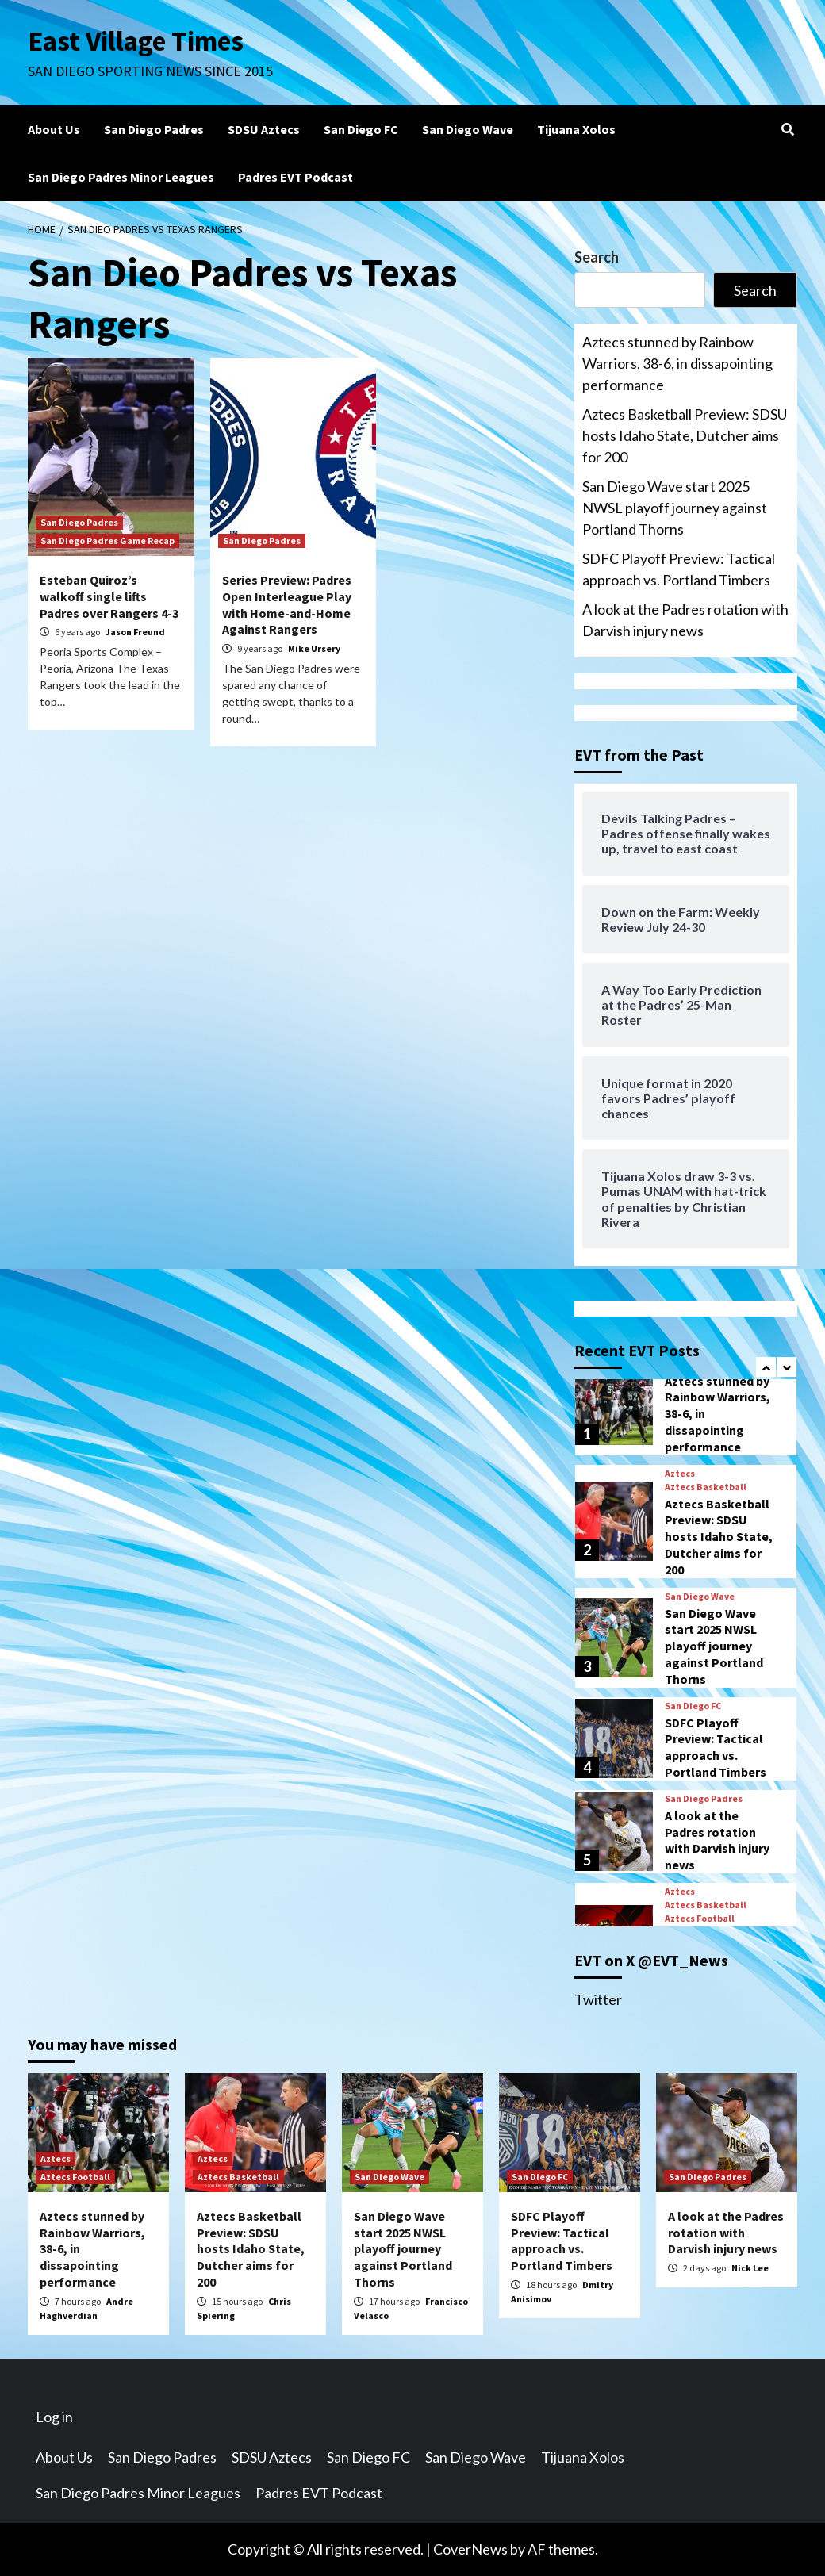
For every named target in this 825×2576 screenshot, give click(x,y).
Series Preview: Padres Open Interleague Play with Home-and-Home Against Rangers (286, 604)
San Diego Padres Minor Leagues (121, 177)
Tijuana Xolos (576, 129)
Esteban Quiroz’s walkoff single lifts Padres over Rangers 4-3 (109, 596)
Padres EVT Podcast (295, 177)
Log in (54, 2416)
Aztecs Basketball (705, 1487)
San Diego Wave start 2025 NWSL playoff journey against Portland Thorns (674, 507)
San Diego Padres (154, 129)
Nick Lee (750, 2268)
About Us (54, 129)
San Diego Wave (467, 129)
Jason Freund (135, 632)
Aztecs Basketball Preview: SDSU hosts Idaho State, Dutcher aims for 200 (684, 435)
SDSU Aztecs (264, 129)
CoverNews (470, 2549)
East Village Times (136, 41)
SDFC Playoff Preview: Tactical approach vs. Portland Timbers (678, 569)
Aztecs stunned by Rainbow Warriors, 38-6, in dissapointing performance (677, 363)
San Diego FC (361, 129)
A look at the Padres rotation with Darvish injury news (685, 619)
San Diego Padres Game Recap (107, 540)
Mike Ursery (314, 648)
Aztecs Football (700, 1918)
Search (596, 257)
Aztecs (680, 1473)
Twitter (598, 1999)
